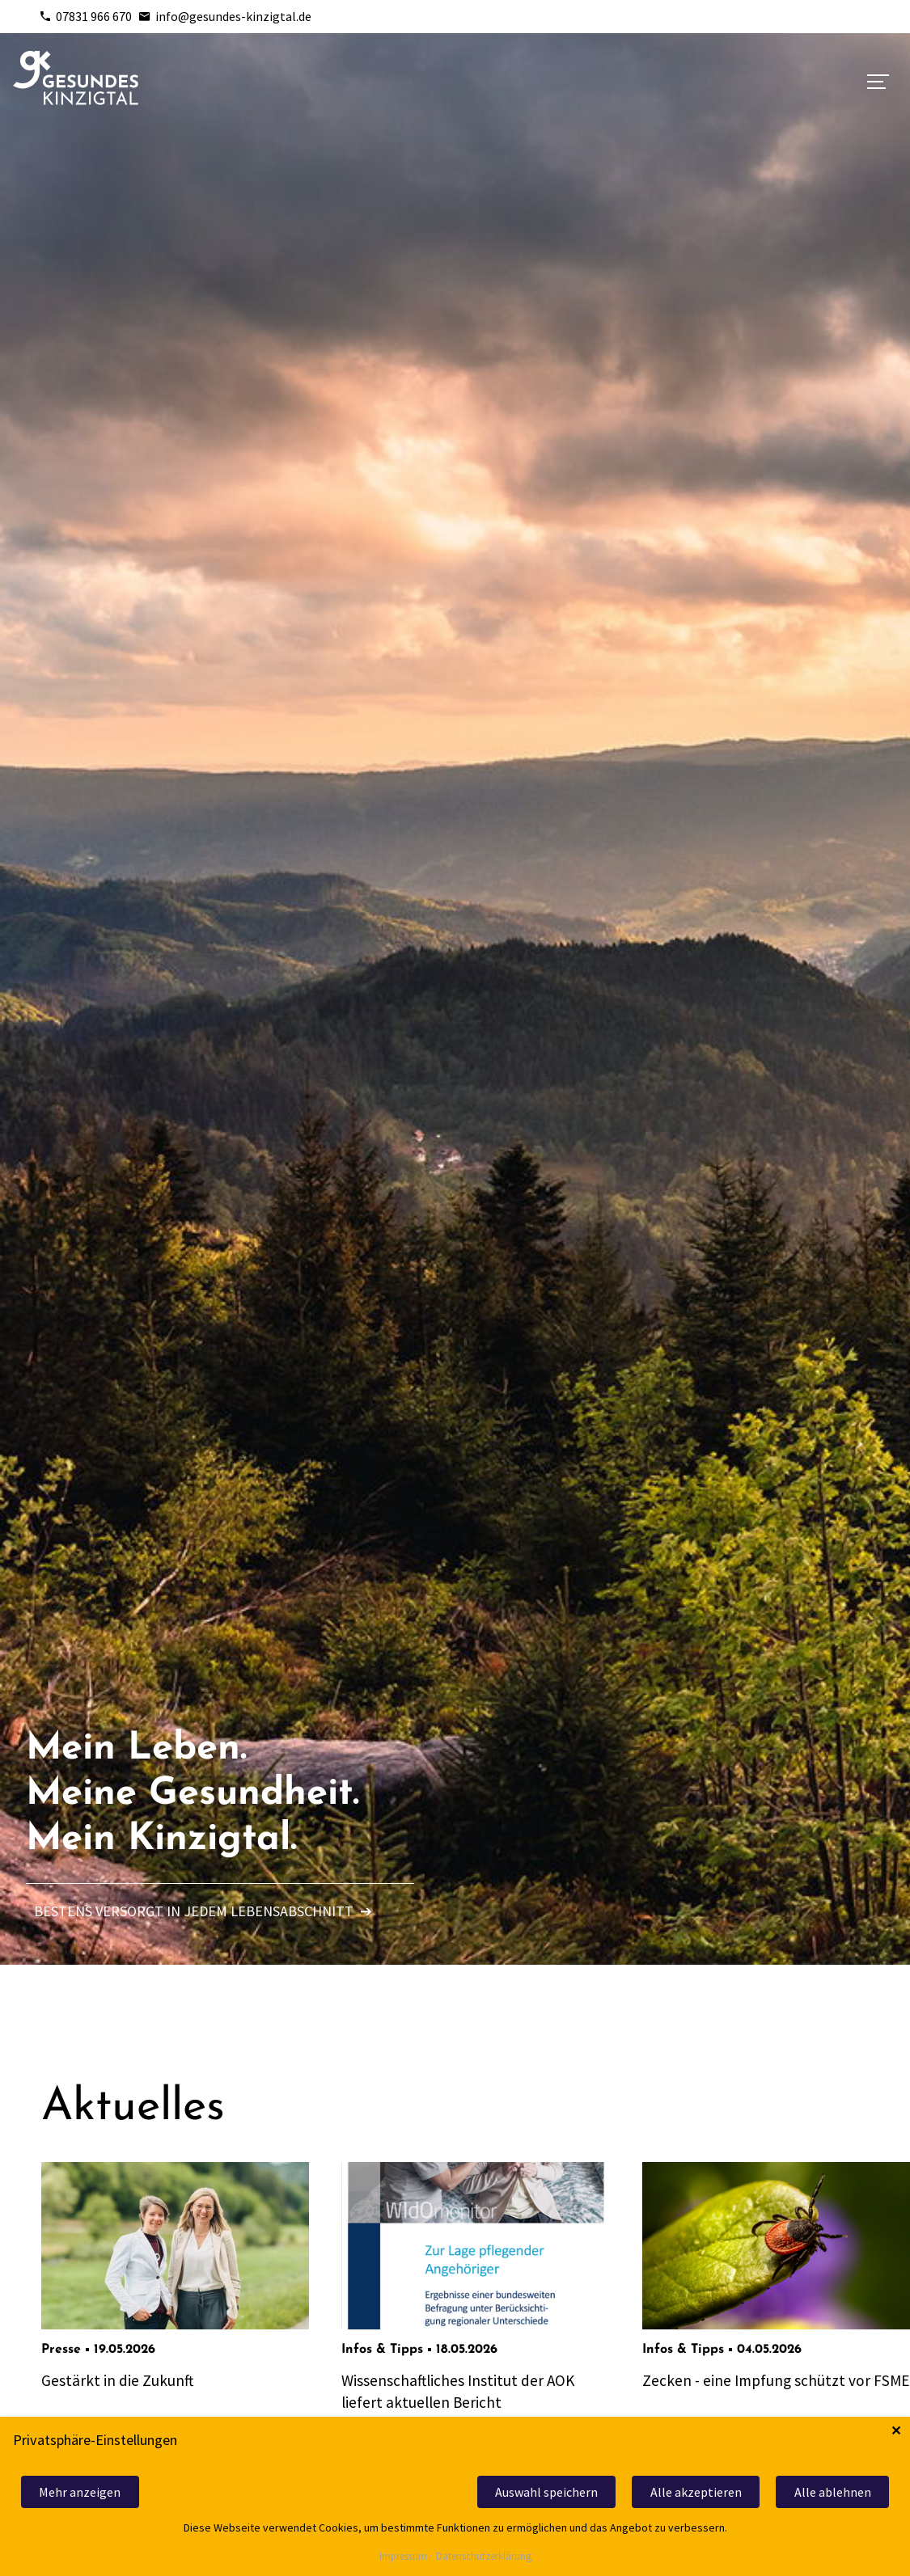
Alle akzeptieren (696, 2492)
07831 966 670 (85, 16)
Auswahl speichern (546, 2492)
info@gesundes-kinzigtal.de (224, 16)
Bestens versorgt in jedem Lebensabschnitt (203, 1911)
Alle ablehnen (832, 2492)
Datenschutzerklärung (483, 2557)
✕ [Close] (896, 2431)
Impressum (403, 2557)
